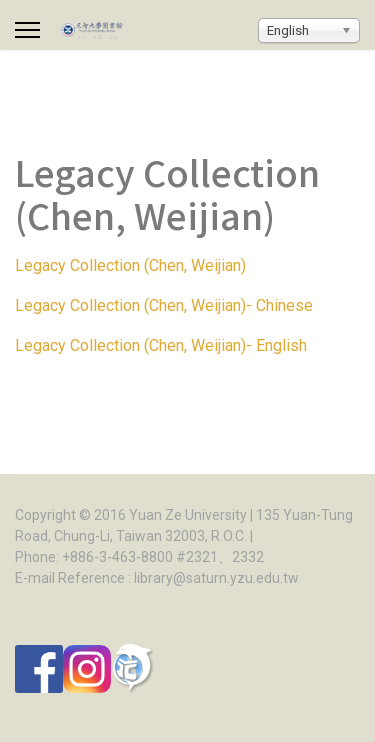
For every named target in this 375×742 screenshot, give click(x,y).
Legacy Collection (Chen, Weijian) (130, 265)
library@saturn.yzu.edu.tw (216, 578)
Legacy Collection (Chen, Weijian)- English (161, 345)
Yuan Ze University (188, 515)
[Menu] (27, 30)
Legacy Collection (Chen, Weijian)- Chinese (164, 305)
